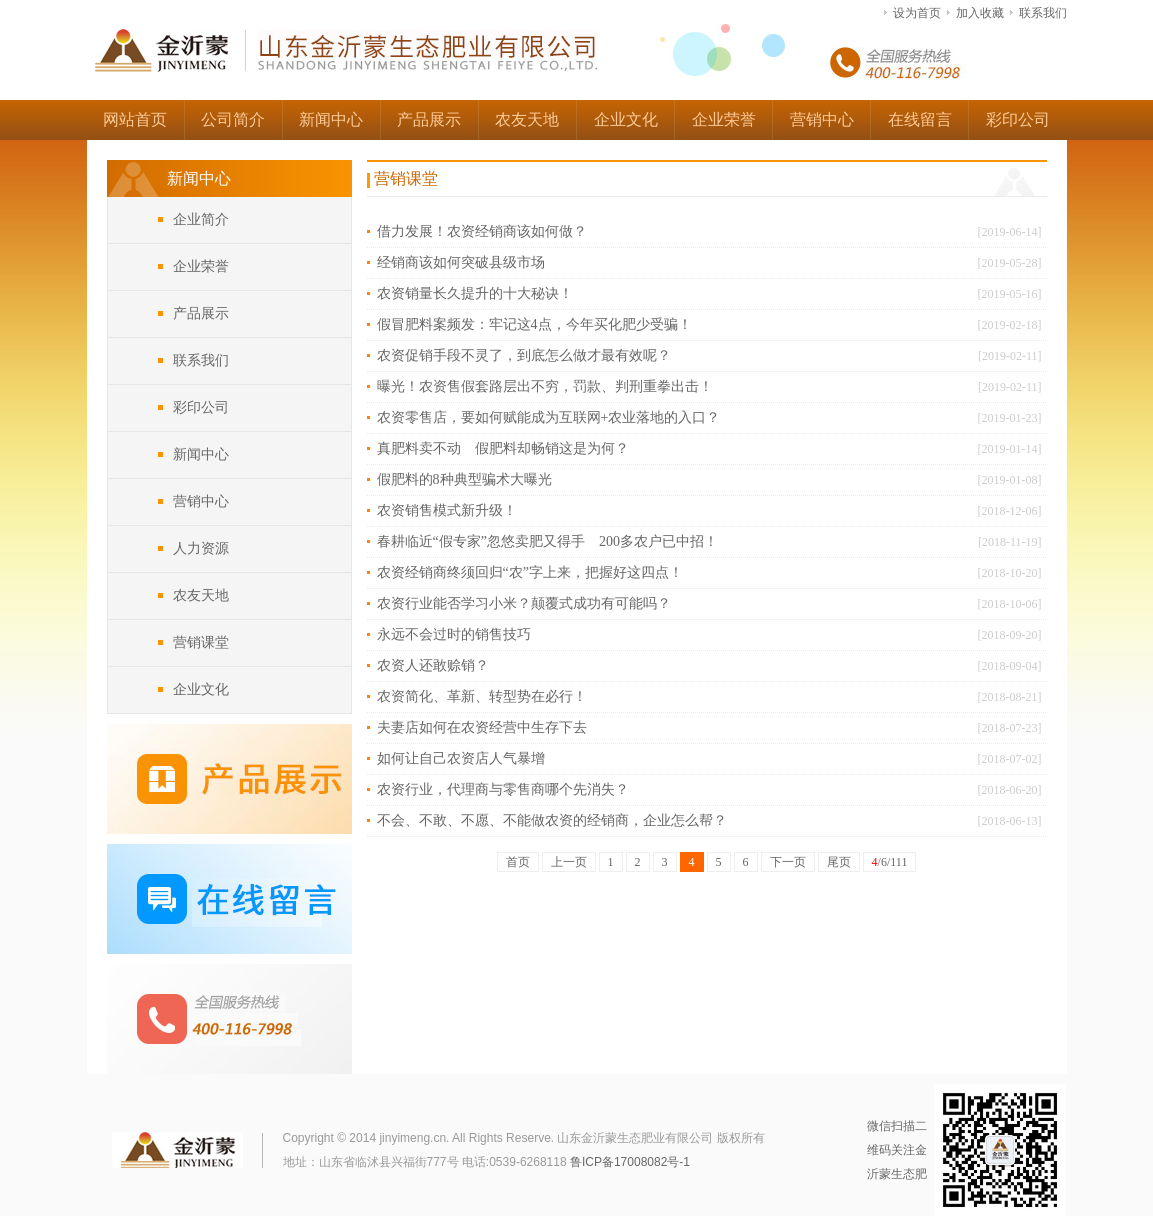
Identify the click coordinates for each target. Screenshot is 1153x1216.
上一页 (569, 862)
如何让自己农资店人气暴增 (461, 758)
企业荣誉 (724, 119)
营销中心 (822, 119)
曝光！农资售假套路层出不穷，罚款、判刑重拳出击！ (545, 386)
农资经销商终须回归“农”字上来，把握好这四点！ (530, 572)
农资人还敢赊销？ (433, 665)
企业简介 (201, 219)
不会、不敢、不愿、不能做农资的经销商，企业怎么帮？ (552, 820)
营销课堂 (201, 642)
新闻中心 (331, 119)
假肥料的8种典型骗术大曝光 (464, 479)
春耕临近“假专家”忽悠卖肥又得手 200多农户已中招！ (547, 541)
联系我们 (1043, 13)
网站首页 (135, 119)
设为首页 (917, 13)
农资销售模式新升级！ (447, 510)
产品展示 (429, 119)
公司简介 (233, 119)
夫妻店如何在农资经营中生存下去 (482, 727)
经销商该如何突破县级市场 (461, 262)
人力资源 (201, 548)
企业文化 (626, 119)
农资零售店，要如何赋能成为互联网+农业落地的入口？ (549, 417)
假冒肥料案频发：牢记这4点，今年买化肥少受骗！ (534, 324)
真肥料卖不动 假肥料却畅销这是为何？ (503, 448)
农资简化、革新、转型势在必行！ (482, 696)
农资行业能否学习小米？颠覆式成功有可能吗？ (524, 603)
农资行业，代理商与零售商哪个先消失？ (503, 789)
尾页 (839, 862)
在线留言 (920, 119)
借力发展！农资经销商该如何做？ (482, 231)
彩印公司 (1018, 119)
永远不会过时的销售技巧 (454, 634)
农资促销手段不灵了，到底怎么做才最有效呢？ (524, 355)
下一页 (788, 862)
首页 (518, 862)
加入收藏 (980, 13)
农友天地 (527, 119)
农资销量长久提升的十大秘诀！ (475, 293)
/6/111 (890, 862)
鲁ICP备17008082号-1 (630, 1162)
